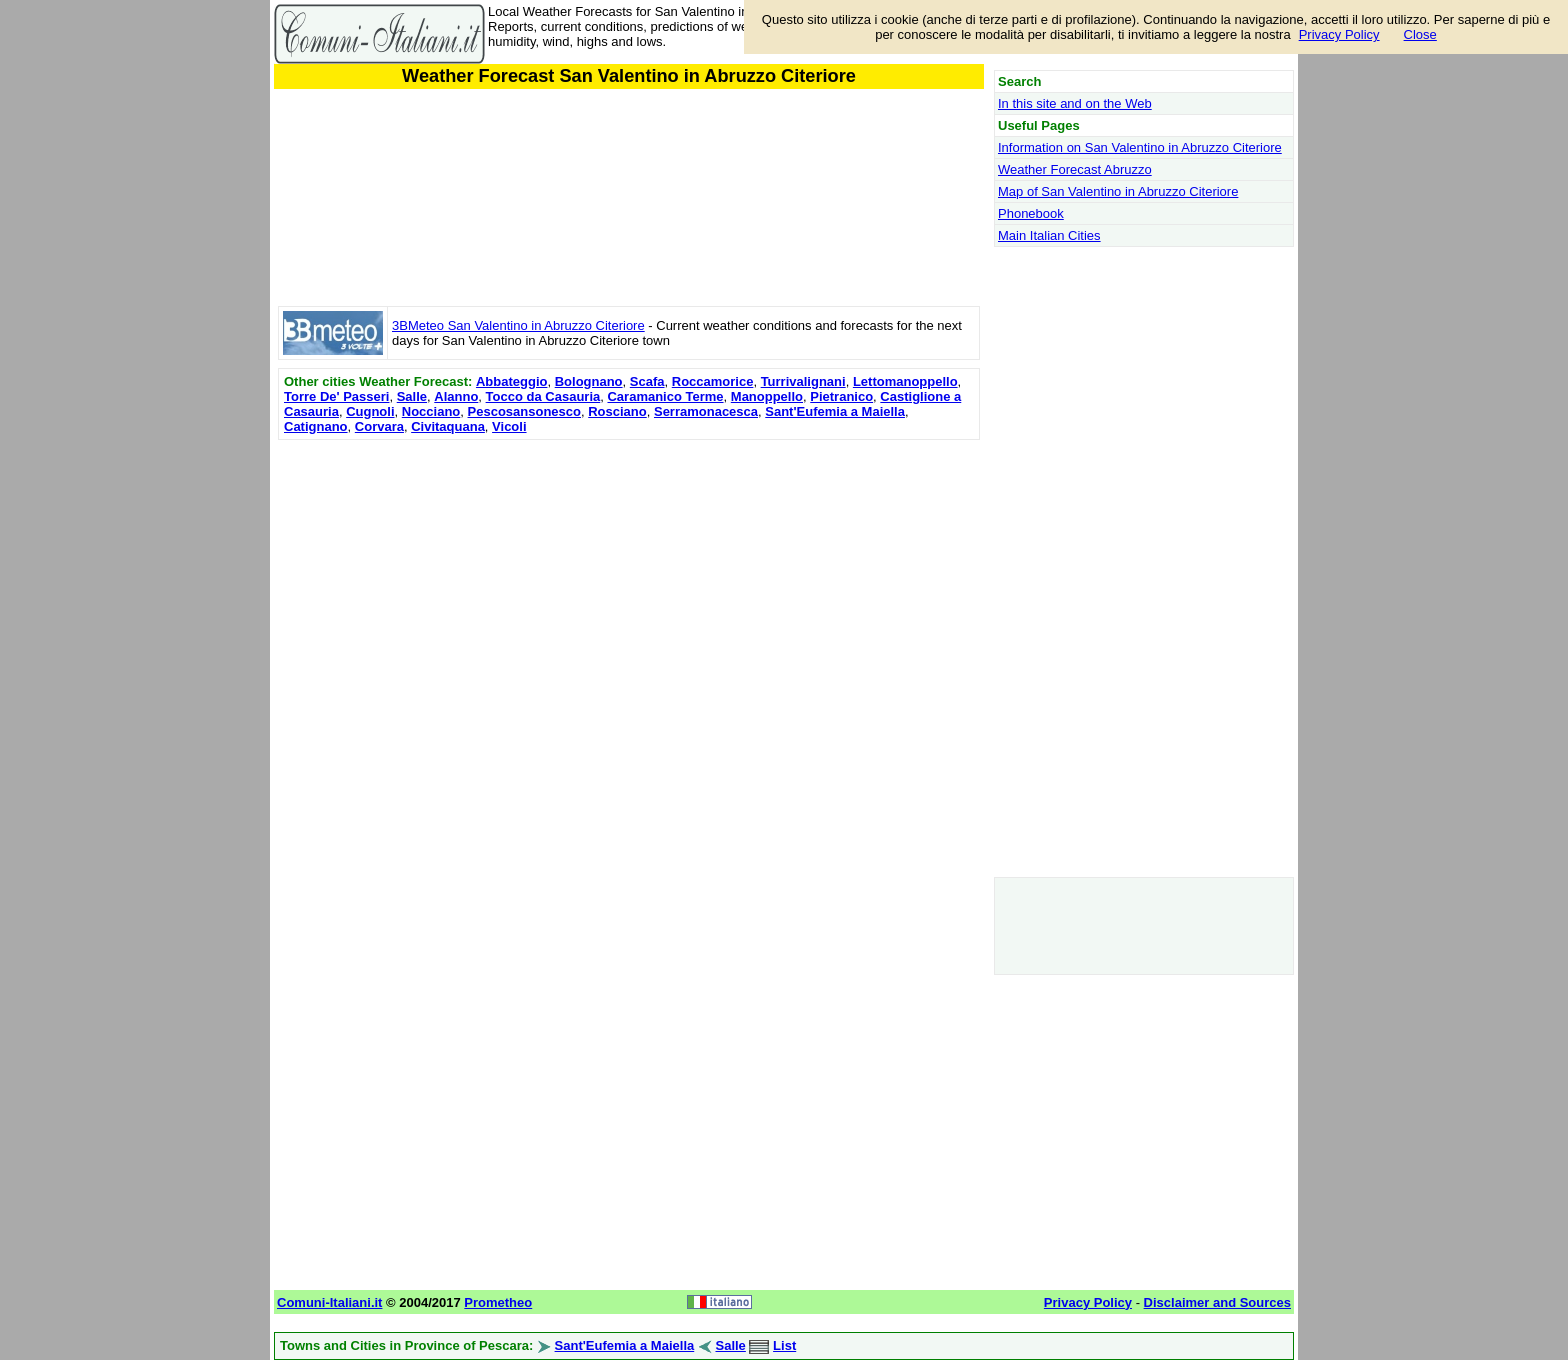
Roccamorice (713, 381)
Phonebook (1031, 213)
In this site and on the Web (1075, 103)
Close (1420, 34)
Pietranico (841, 396)
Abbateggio (512, 381)
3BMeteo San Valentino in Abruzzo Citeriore (518, 325)
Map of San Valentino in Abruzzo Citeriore (1118, 191)
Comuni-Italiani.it (329, 1302)
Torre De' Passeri (336, 396)
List (784, 1345)
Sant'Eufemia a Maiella (835, 411)
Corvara (379, 426)
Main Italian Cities (1049, 235)
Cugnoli (370, 411)
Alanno (456, 396)
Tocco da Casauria (543, 396)
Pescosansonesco (524, 411)
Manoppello (767, 396)
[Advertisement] (629, 585)
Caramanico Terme (665, 396)
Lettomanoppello (905, 381)
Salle (412, 396)
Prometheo (498, 1302)
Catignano (316, 426)
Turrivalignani (803, 381)
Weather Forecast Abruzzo (1075, 169)
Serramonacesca (706, 411)
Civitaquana (448, 426)
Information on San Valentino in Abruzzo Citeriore (1140, 147)
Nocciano (431, 411)
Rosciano (617, 411)
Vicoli (509, 426)
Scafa (647, 381)
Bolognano (589, 381)
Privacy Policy (1339, 34)
